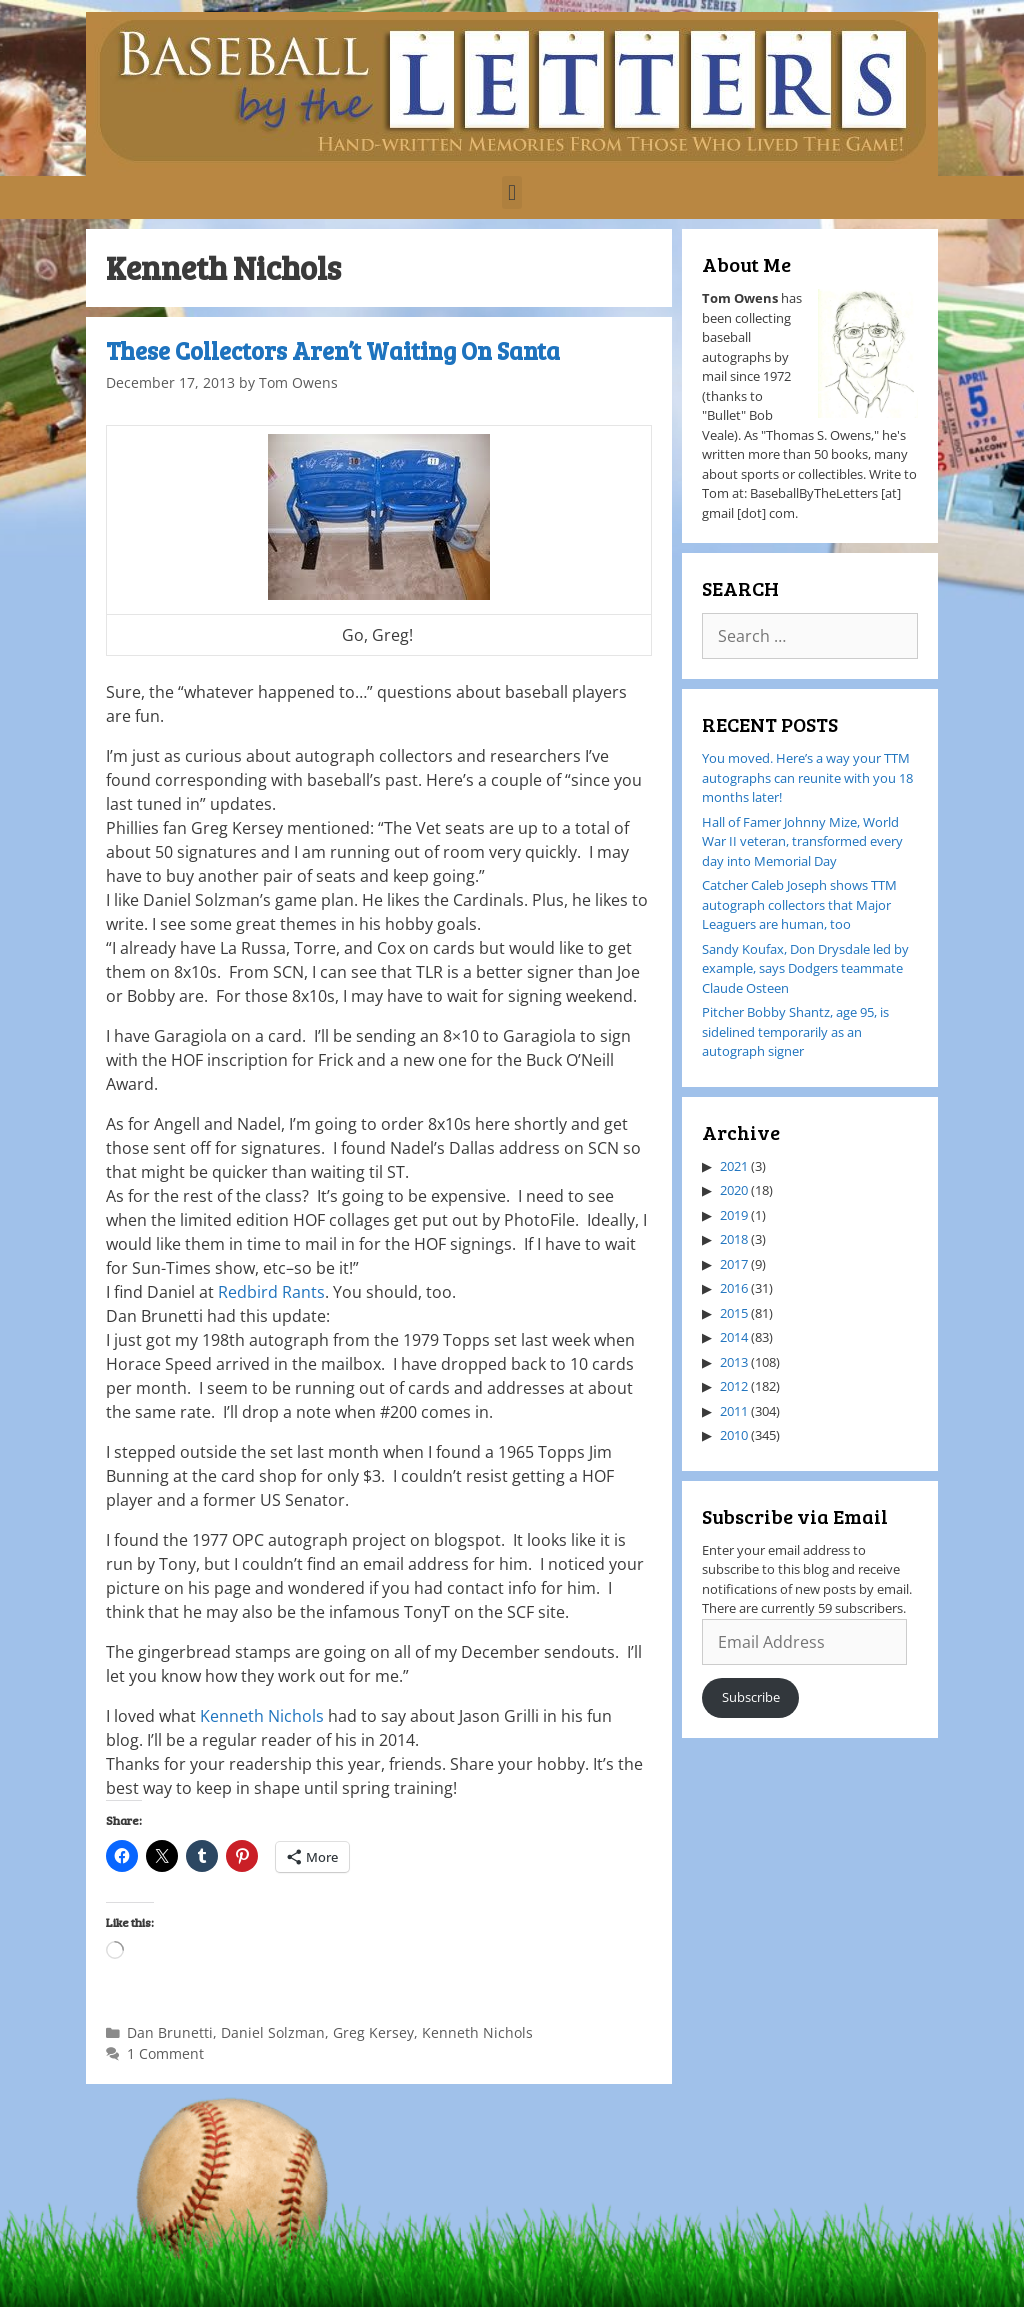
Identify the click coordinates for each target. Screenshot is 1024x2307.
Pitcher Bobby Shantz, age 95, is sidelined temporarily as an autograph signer (795, 1031)
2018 (734, 1239)
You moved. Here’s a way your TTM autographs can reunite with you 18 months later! (807, 777)
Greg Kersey (373, 2032)
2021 (734, 1166)
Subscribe (751, 1697)
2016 (734, 1288)
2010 (734, 1435)
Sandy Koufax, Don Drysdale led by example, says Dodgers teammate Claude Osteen (805, 968)
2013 (734, 1362)
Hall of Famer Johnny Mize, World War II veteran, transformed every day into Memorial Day (802, 841)
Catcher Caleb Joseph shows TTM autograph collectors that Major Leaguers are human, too (799, 904)
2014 (734, 1337)
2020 (734, 1190)
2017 (734, 1264)
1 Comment (165, 2053)
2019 (734, 1215)
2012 (734, 1386)
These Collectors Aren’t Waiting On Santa (333, 350)
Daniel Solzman (273, 2032)
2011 (734, 1411)
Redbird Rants (271, 1292)
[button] (511, 192)
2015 (734, 1313)
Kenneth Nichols (264, 1716)
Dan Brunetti (170, 2032)
